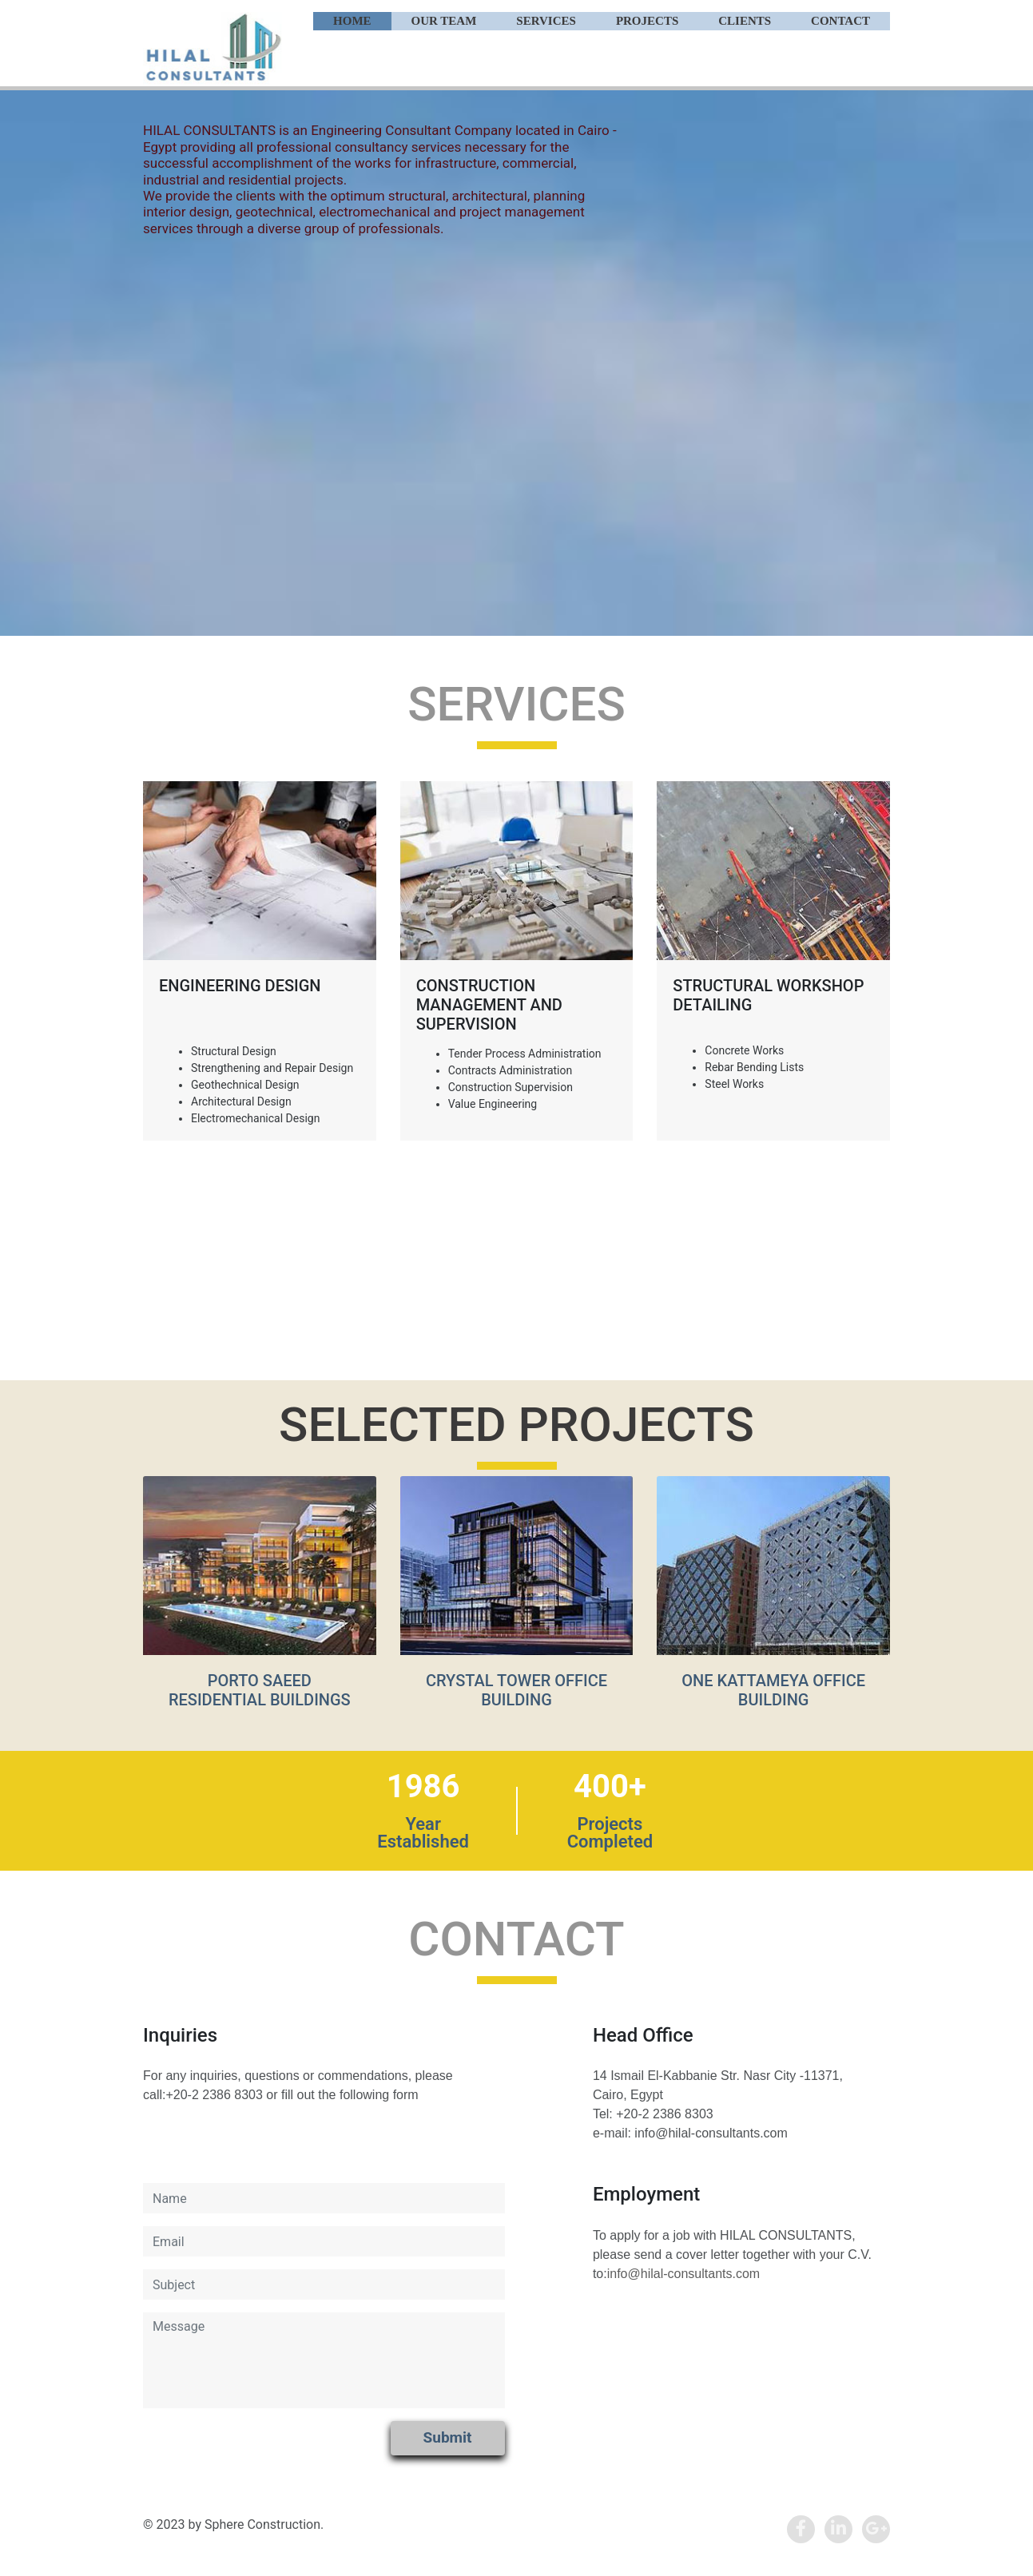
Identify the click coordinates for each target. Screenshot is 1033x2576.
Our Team (444, 20)
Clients (744, 20)
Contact (840, 20)
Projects (647, 20)
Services (546, 20)
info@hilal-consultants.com (683, 2273)
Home (352, 20)
